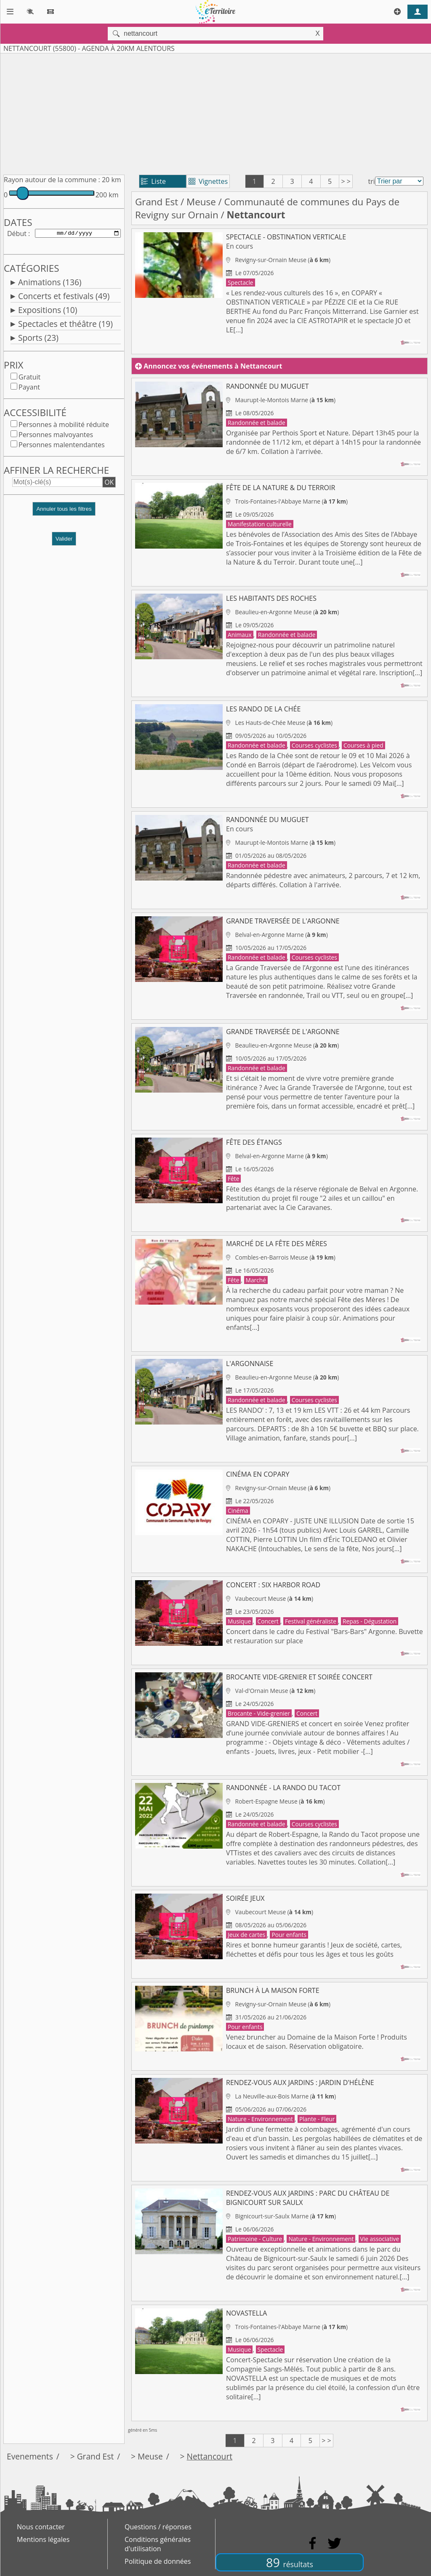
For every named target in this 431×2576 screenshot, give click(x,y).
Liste (153, 181)
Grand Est (156, 201)
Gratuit (29, 378)
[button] (64, 514)
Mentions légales (43, 2539)
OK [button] (109, 483)
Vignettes (208, 181)
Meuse (201, 201)
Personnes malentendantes (62, 446)
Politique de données (158, 2561)
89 (289, 2562)
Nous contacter (41, 2526)
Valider (64, 540)
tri (371, 181)
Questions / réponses (158, 2526)
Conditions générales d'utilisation (158, 2544)
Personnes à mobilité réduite (64, 426)
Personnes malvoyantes (56, 436)
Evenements (30, 2456)
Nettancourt (210, 2456)
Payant (29, 388)
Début (17, 234)
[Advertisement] (215, 112)
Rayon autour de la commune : (52, 179)
